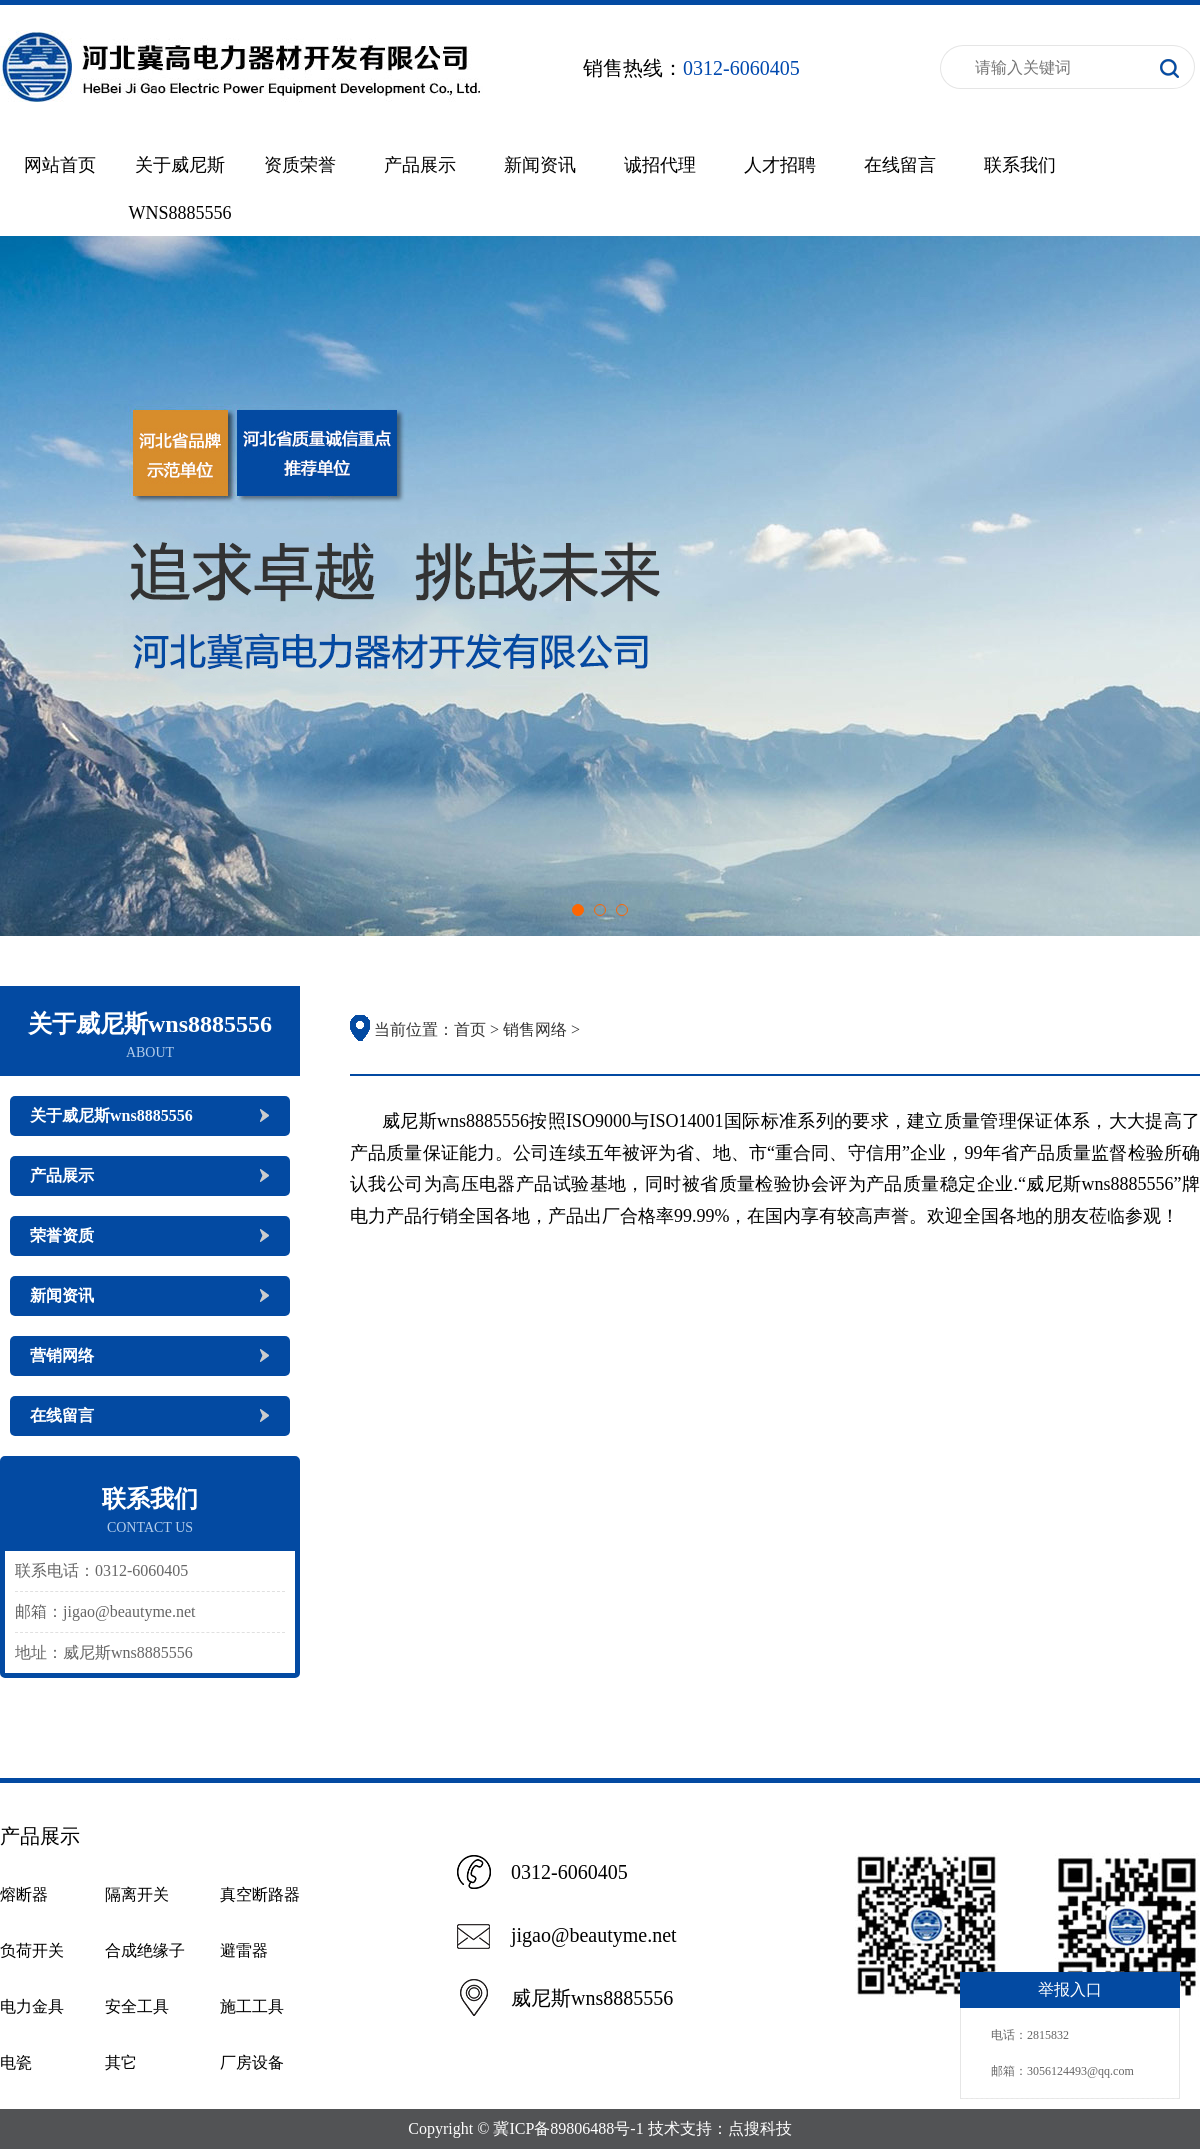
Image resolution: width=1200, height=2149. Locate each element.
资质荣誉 (300, 165)
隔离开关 (137, 1894)
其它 (121, 2062)
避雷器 (244, 1950)
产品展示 (420, 165)
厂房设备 (252, 2062)
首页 (470, 1029)
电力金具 (32, 2006)
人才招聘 (780, 165)
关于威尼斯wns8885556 (111, 1115)
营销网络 (62, 1355)
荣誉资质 (62, 1235)
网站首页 (60, 165)
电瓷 (16, 2062)
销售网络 (535, 1029)
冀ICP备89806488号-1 (568, 2128)
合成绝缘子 (145, 1950)
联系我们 (1020, 165)
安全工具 (137, 2006)
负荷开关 (32, 1950)
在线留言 (900, 165)
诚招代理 (660, 165)
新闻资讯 (540, 165)
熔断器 (24, 1894)
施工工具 (252, 2006)
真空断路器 (260, 1894)
